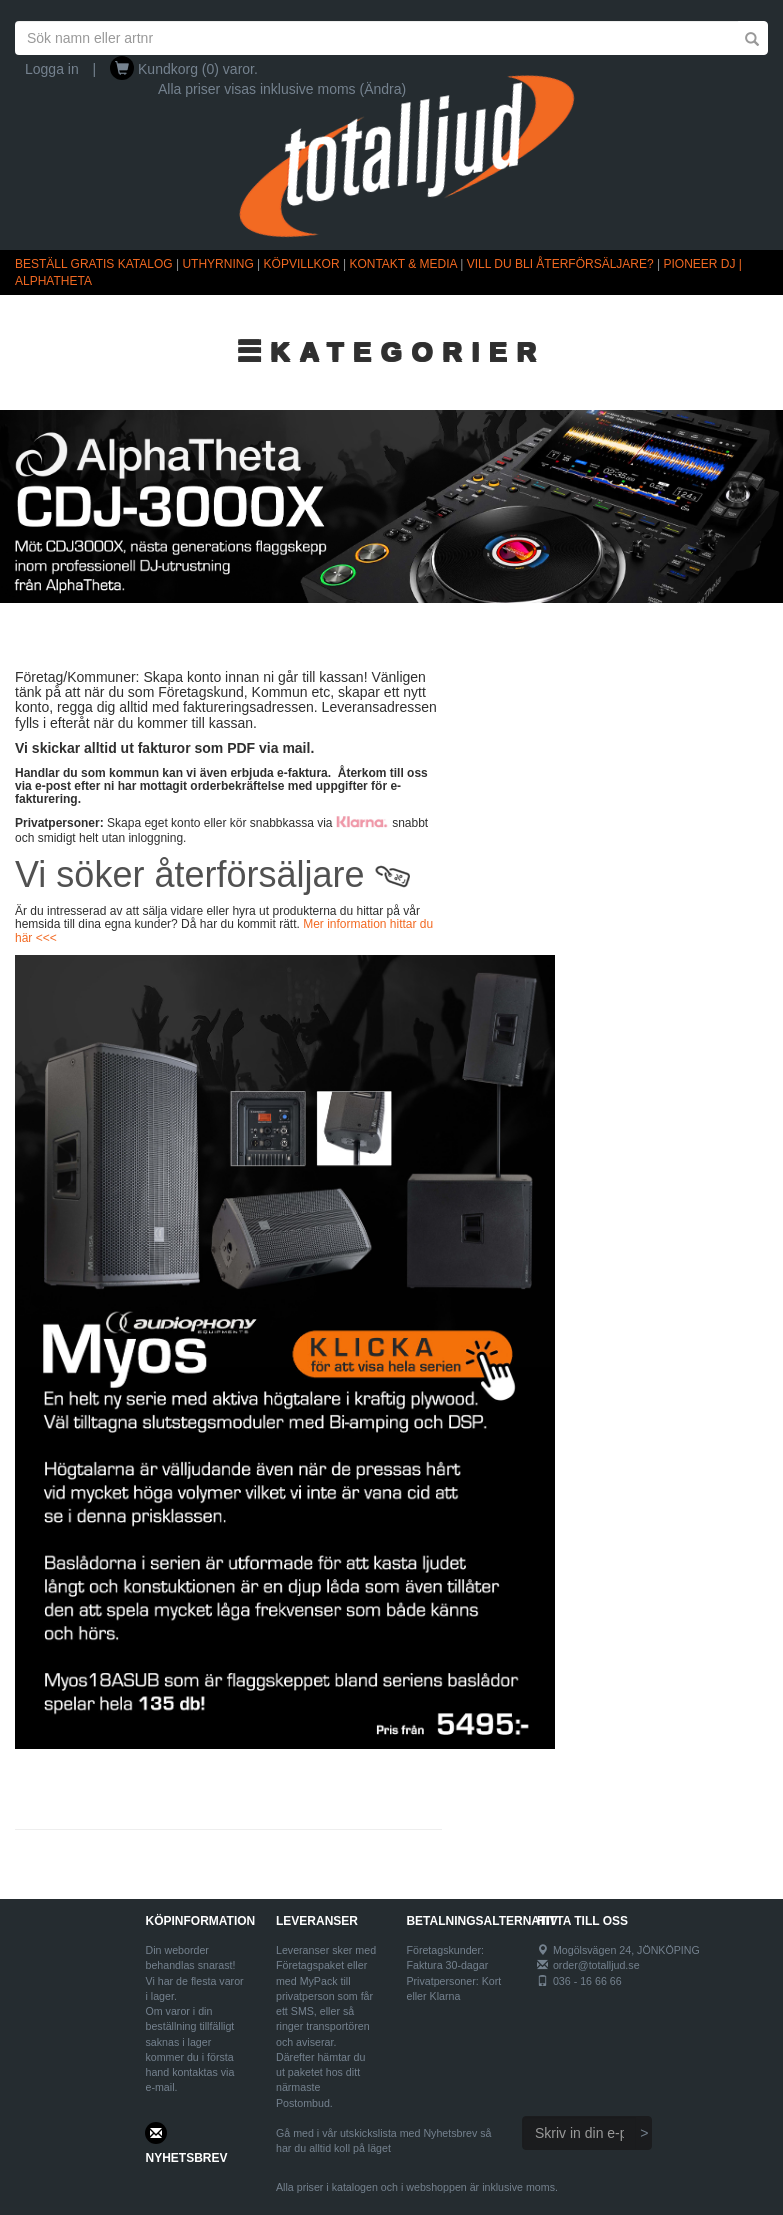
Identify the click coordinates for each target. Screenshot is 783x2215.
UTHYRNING (217, 264)
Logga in (52, 69)
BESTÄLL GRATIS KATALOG (94, 264)
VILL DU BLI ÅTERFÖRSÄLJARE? (560, 264)
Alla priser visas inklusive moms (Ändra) (282, 89)
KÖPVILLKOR (302, 264)
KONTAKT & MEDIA (403, 264)
